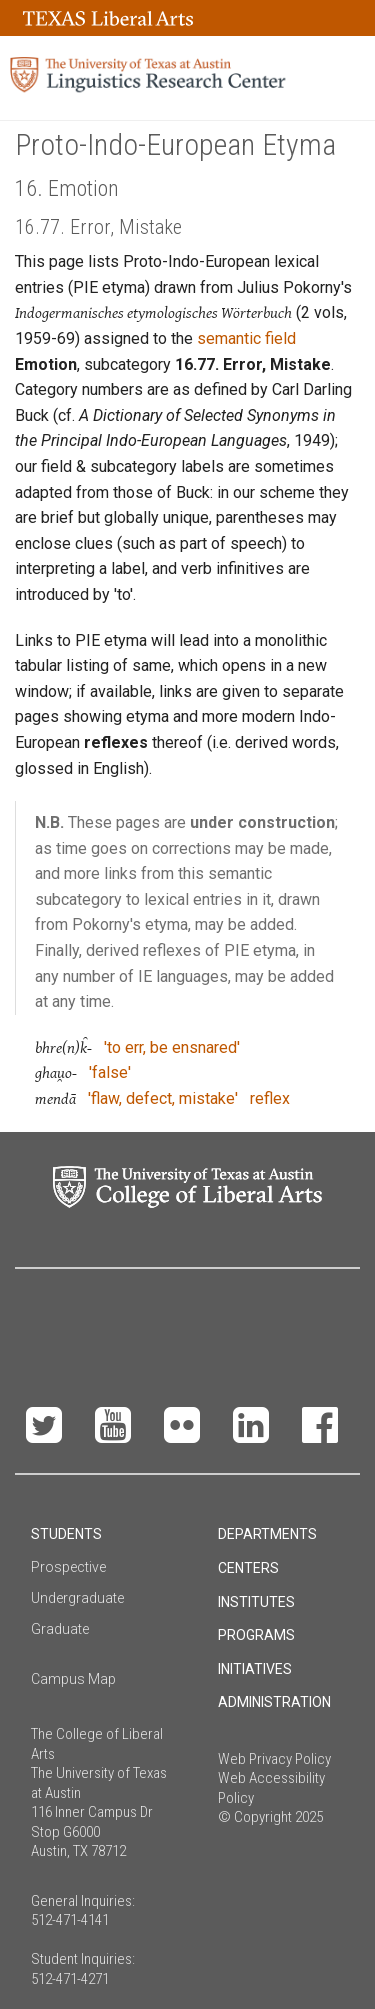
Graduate (60, 1629)
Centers (248, 1568)
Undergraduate (77, 1598)
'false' (110, 1072)
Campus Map (73, 1679)
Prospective (68, 1567)
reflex (270, 1098)
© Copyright (255, 1817)
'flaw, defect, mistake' (163, 1098)
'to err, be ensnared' (172, 1047)
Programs (256, 1635)
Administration (274, 1702)
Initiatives (255, 1669)
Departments (267, 1534)
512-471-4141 (70, 1920)
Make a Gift (188, 1313)
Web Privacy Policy (274, 1759)
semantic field (246, 338)
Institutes (256, 1602)
